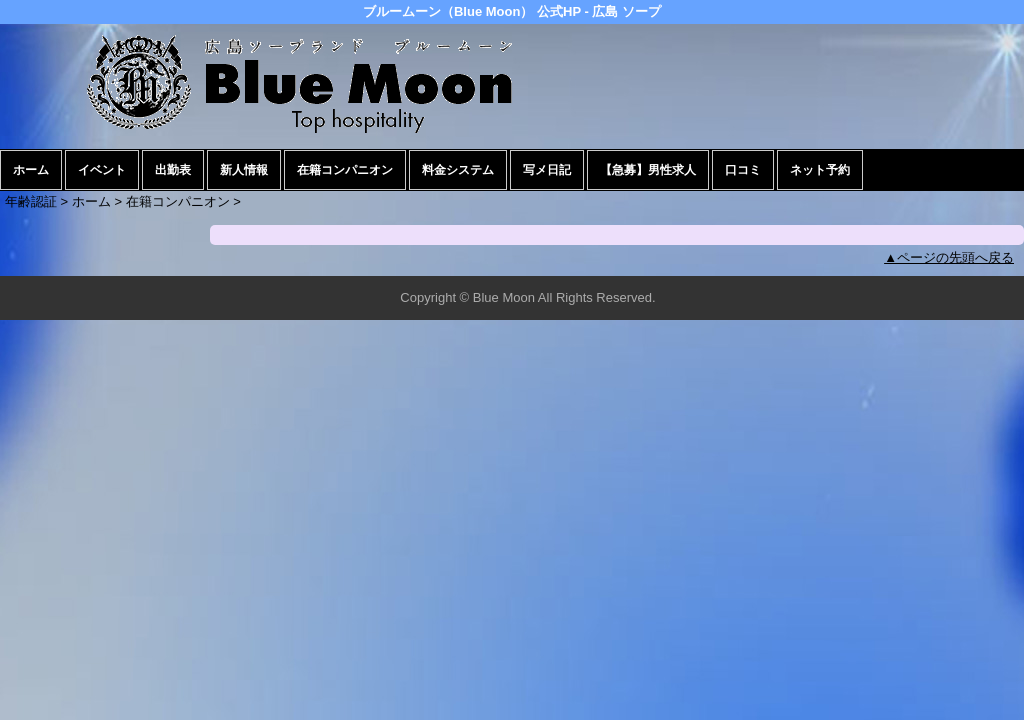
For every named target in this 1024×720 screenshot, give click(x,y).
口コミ (743, 170)
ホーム (31, 170)
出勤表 (173, 170)
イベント (102, 170)
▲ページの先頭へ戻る (949, 257)
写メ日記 (547, 170)
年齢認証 (31, 201)
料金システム (458, 170)
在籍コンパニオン (345, 170)
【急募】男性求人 (648, 170)
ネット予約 (820, 170)
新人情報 (244, 170)
